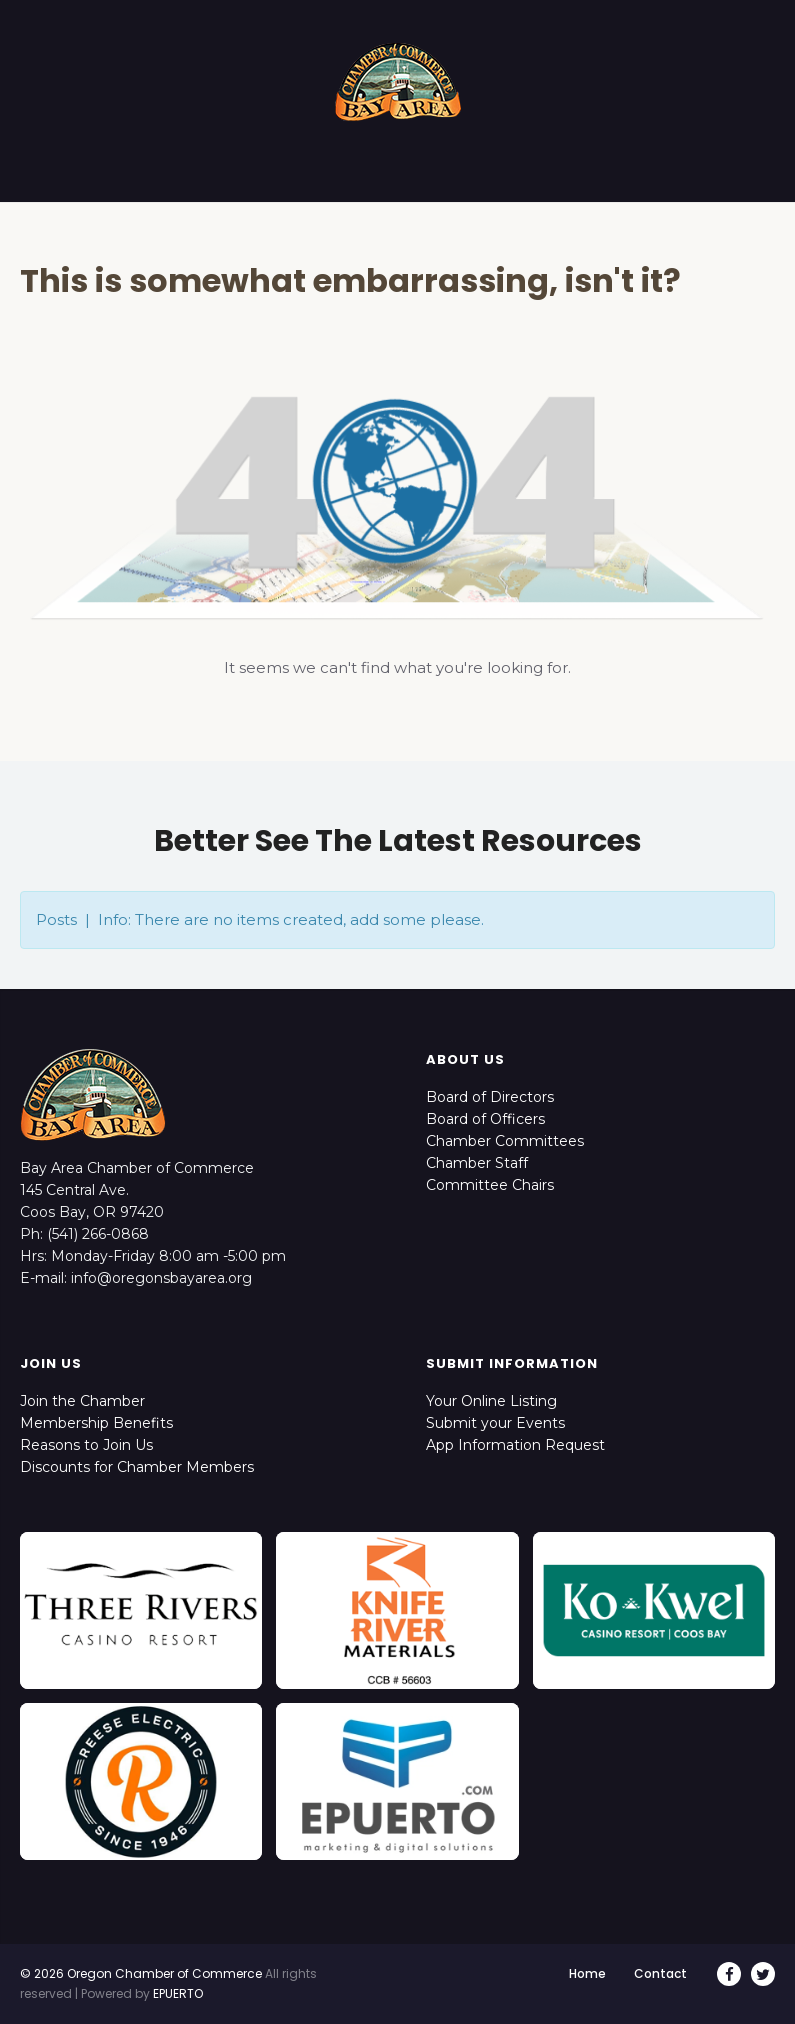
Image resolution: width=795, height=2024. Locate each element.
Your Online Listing (491, 1401)
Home (587, 1973)
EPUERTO (178, 1993)
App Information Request (515, 1445)
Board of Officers (485, 1119)
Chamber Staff (477, 1163)
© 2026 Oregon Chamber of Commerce (141, 1973)
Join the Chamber (82, 1401)
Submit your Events (495, 1423)
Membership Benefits (96, 1423)
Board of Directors (490, 1097)
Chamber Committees (505, 1141)
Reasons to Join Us (86, 1445)
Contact (660, 1973)
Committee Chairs (490, 1185)
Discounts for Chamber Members (137, 1467)
